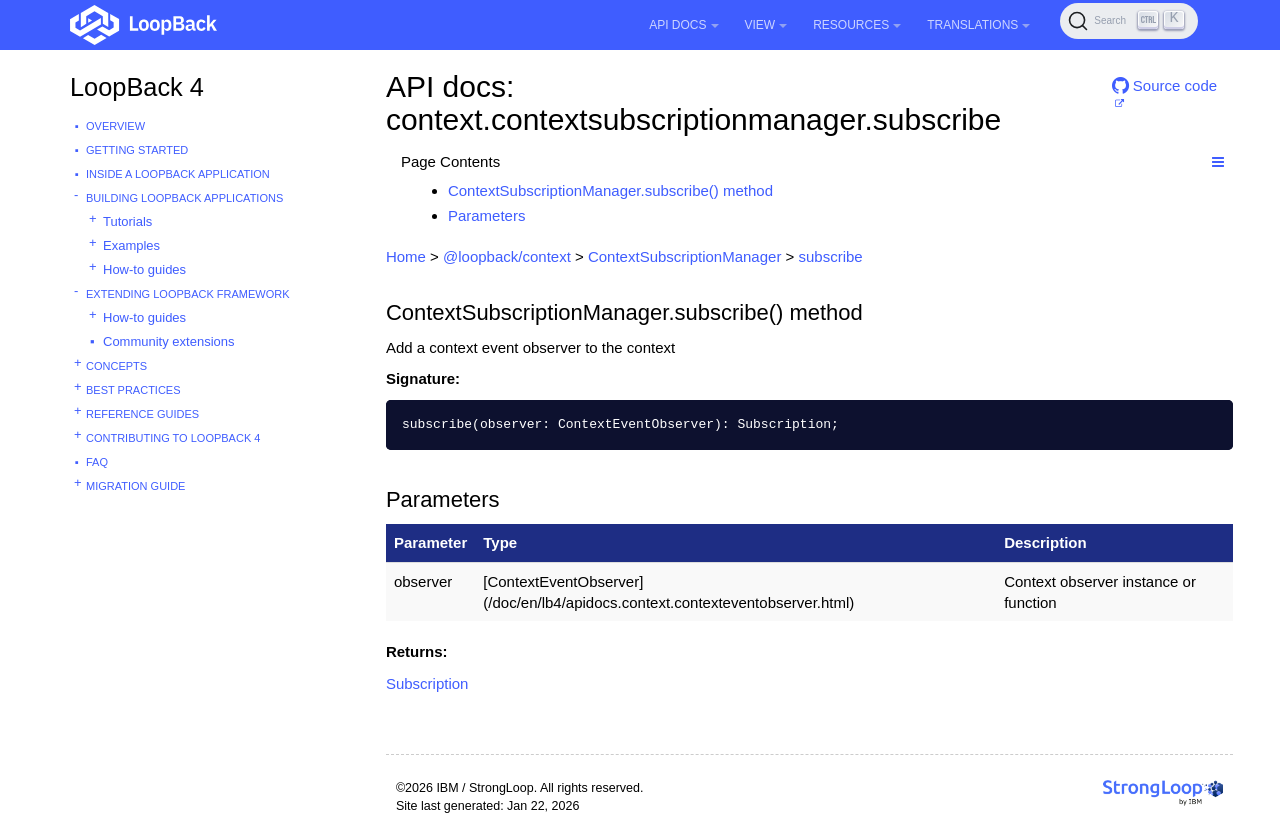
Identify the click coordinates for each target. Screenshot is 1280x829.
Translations (978, 25)
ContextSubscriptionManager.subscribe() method (610, 190)
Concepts (116, 366)
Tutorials (127, 221)
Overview (115, 126)
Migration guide (135, 486)
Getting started (137, 150)
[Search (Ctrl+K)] (1129, 21)
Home (406, 256)
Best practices (133, 390)
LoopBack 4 (137, 87)
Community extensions (169, 341)
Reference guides (142, 414)
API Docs (683, 25)
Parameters (487, 215)
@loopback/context (507, 256)
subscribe (831, 256)
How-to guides (144, 269)
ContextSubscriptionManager (684, 256)
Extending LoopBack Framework (188, 294)
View (766, 25)
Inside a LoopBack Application (178, 174)
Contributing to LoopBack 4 (173, 438)
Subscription (427, 683)
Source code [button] (1164, 85)
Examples (131, 245)
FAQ (97, 462)
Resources (857, 25)
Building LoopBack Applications (184, 198)
